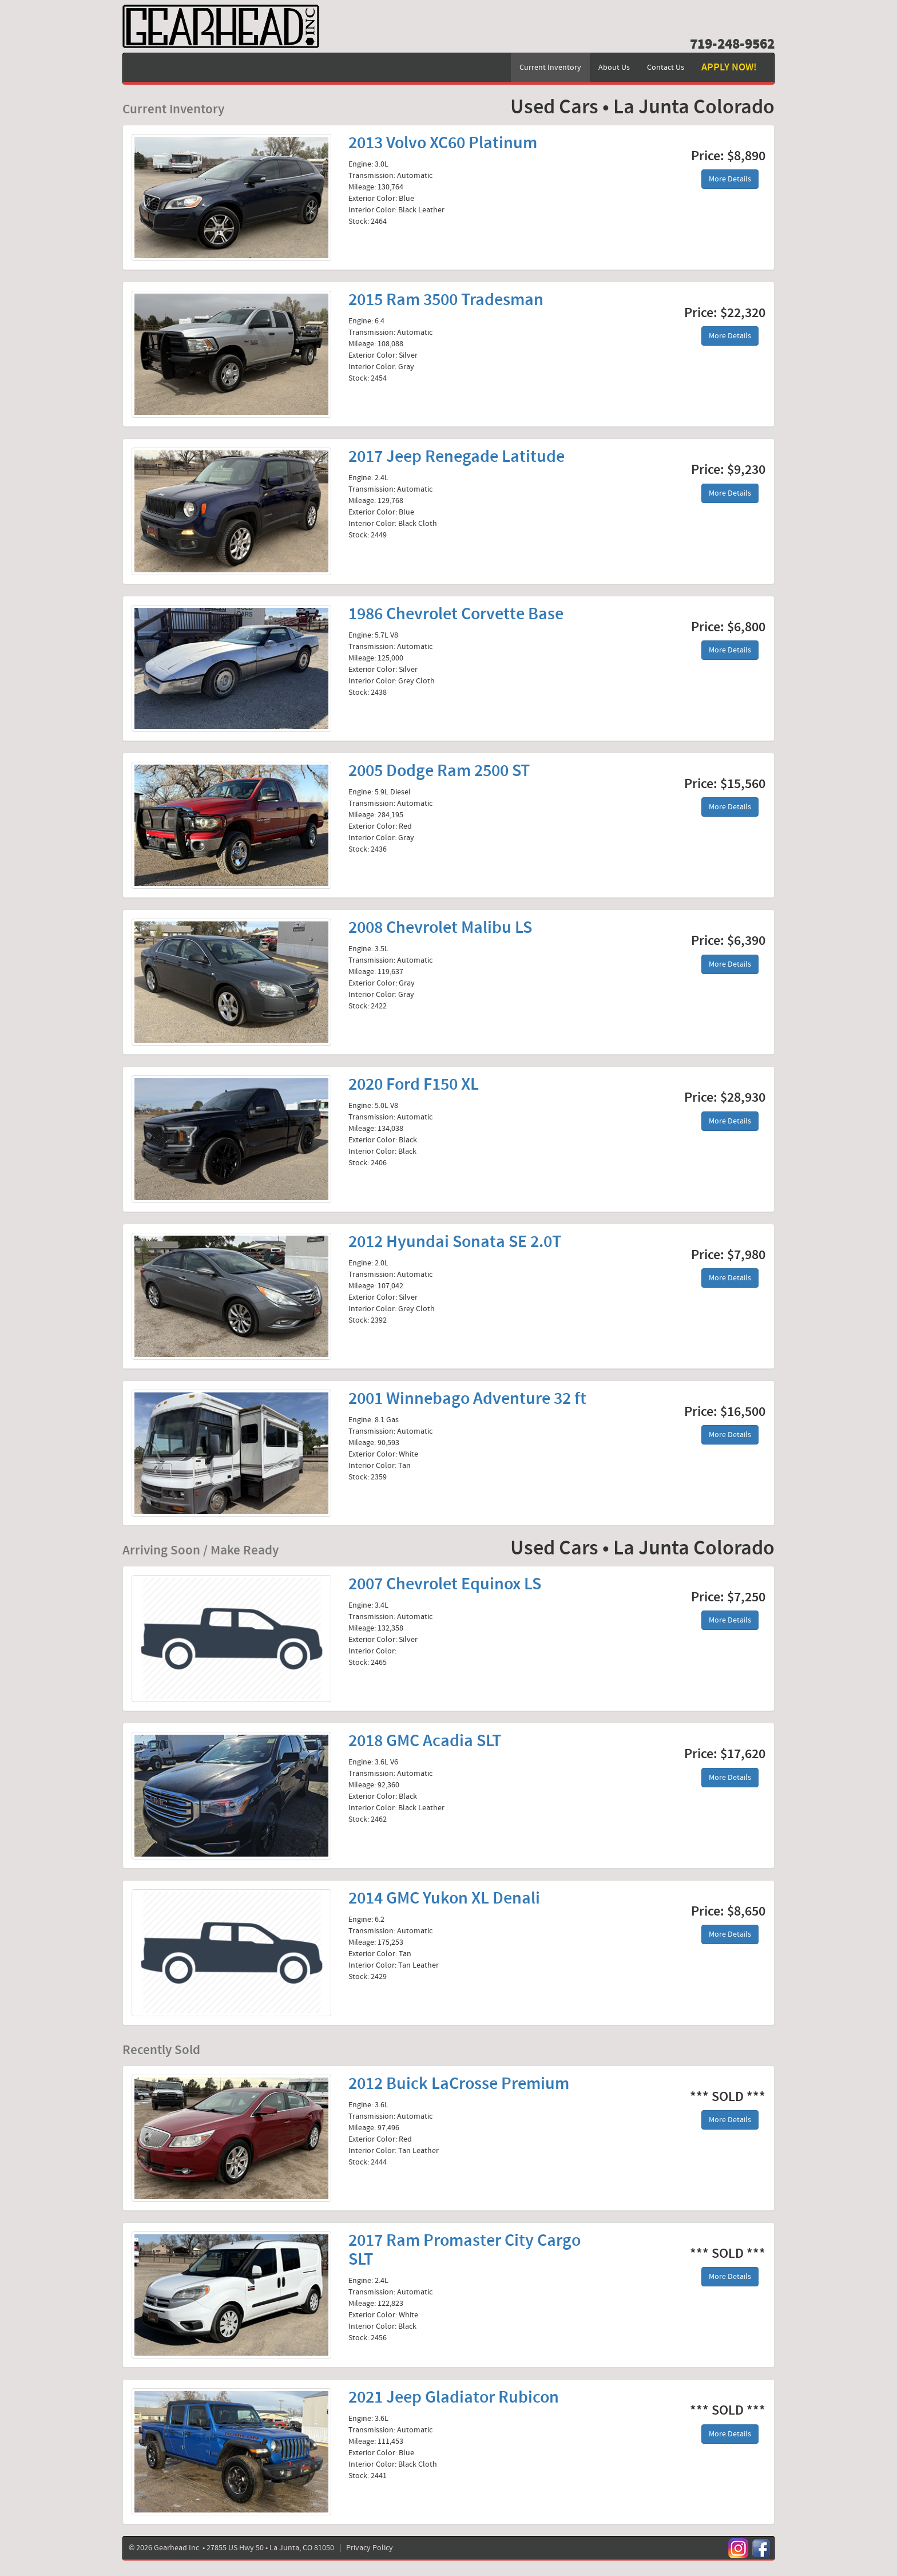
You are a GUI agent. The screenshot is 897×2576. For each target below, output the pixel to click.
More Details (730, 179)
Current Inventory (550, 67)
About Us (614, 67)
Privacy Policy (369, 2548)
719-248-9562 (732, 44)
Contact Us (665, 67)
